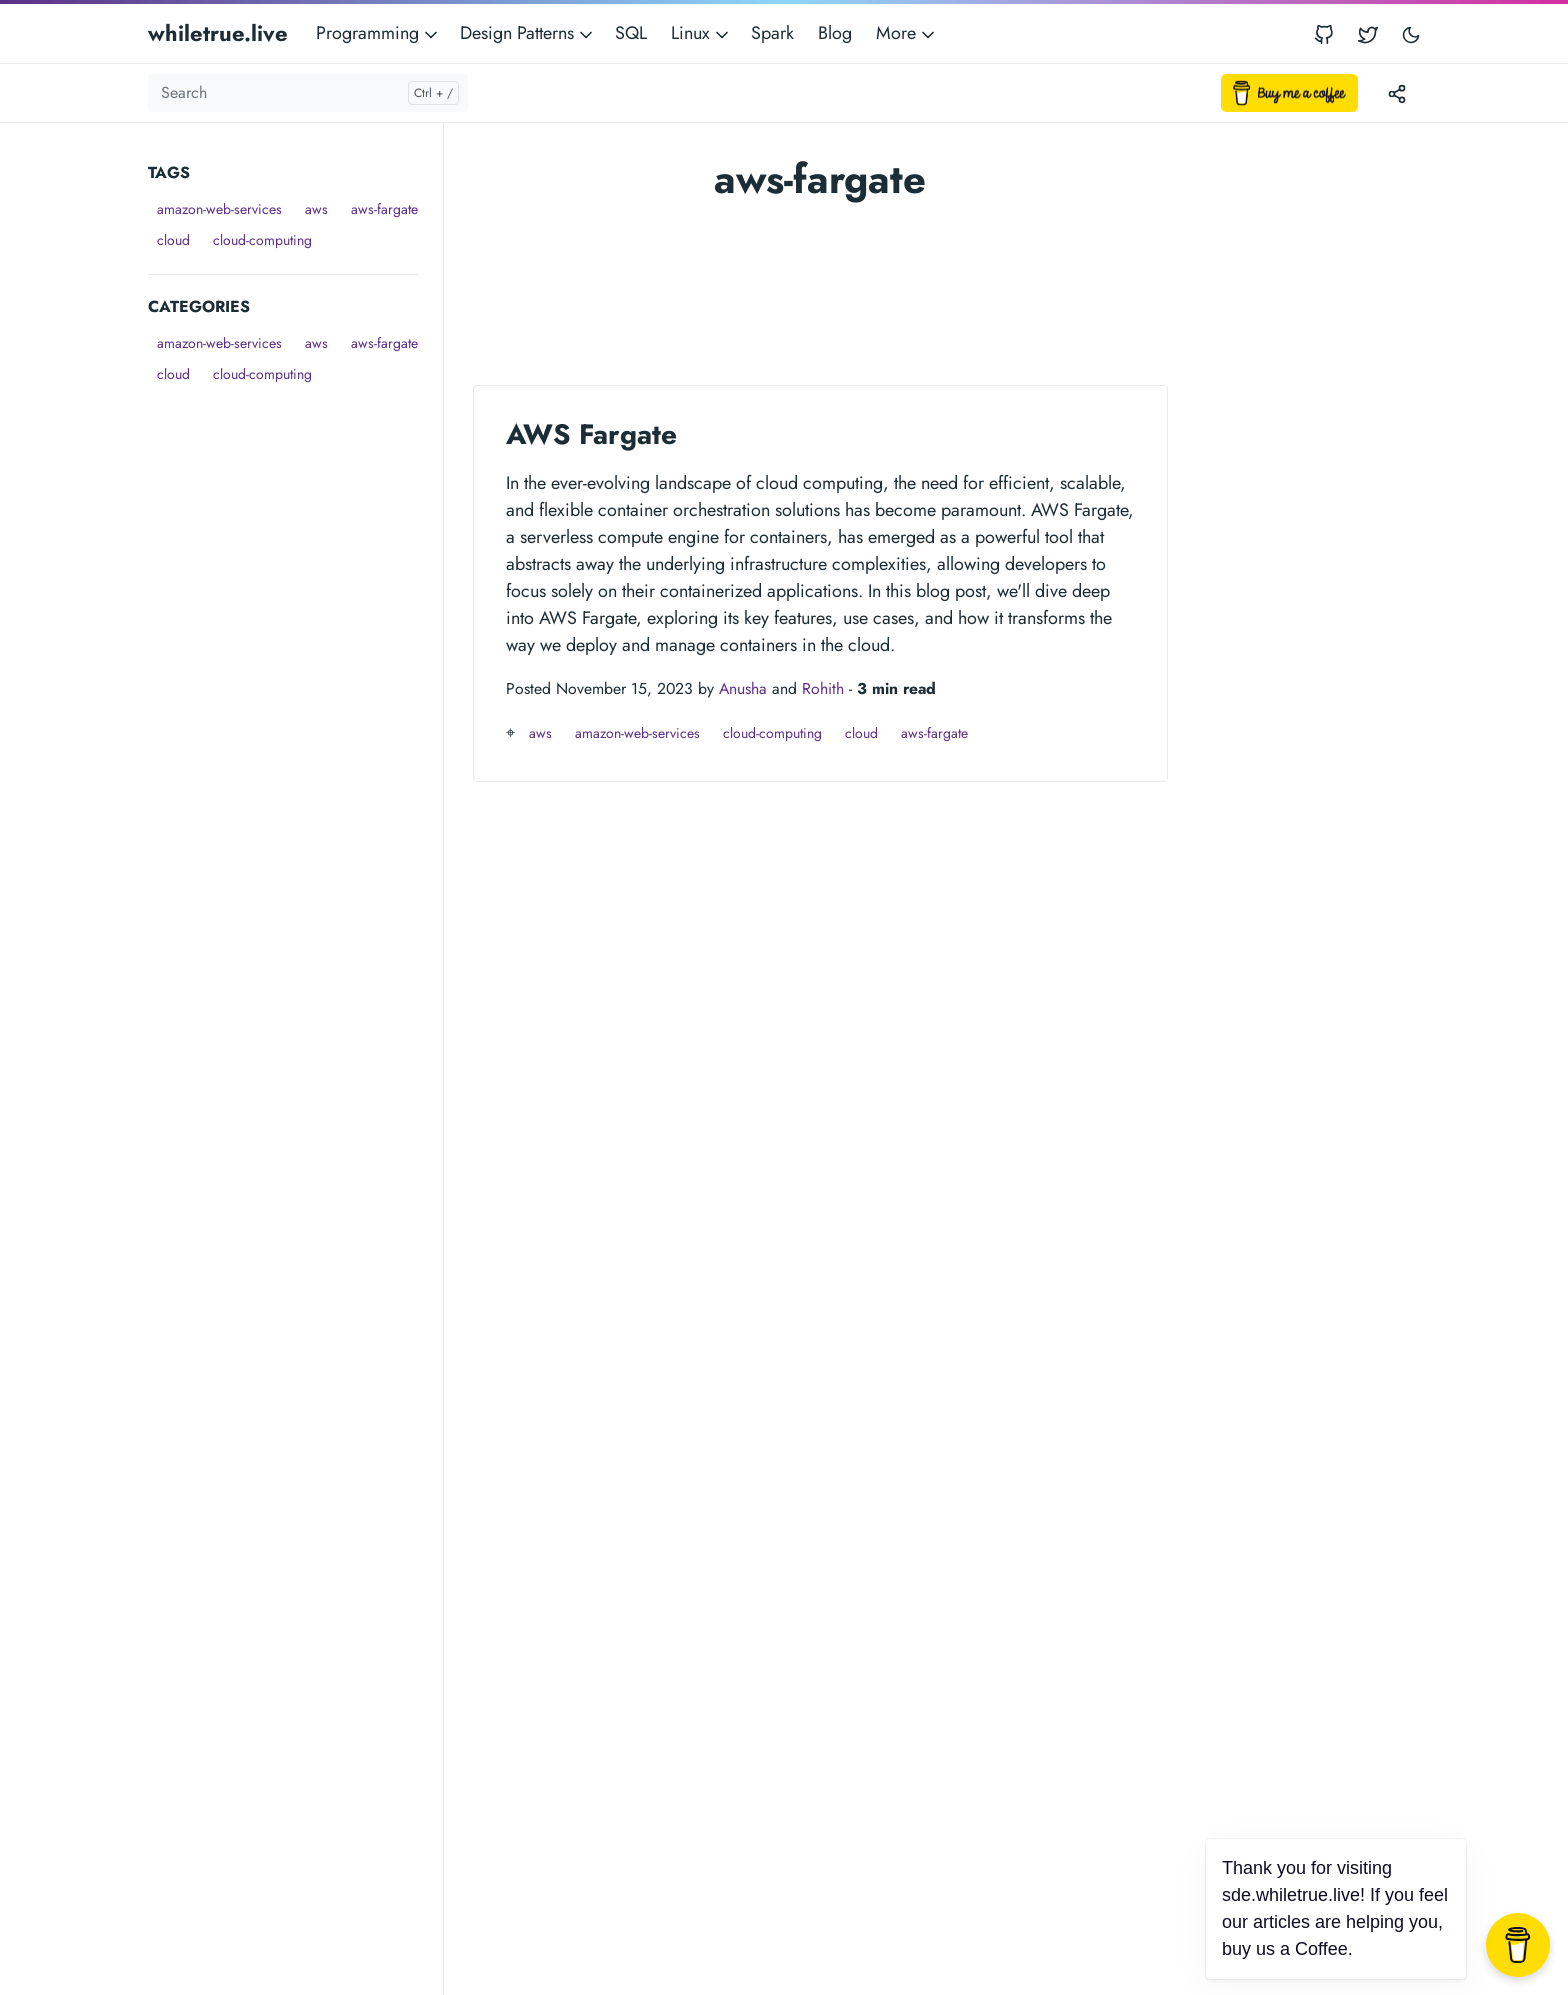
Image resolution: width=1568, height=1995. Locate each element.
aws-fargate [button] (384, 209)
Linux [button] (701, 33)
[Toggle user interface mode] (1411, 33)
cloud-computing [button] (262, 240)
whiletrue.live (218, 33)
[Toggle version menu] (1397, 93)
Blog (835, 33)
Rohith (823, 688)
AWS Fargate (591, 434)
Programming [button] (378, 33)
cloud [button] (173, 240)
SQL (631, 33)
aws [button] (316, 209)
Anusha (743, 688)
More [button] (907, 33)
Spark (772, 33)
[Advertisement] (295, 690)
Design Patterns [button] (528, 33)
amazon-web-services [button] (219, 209)
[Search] (308, 93)
